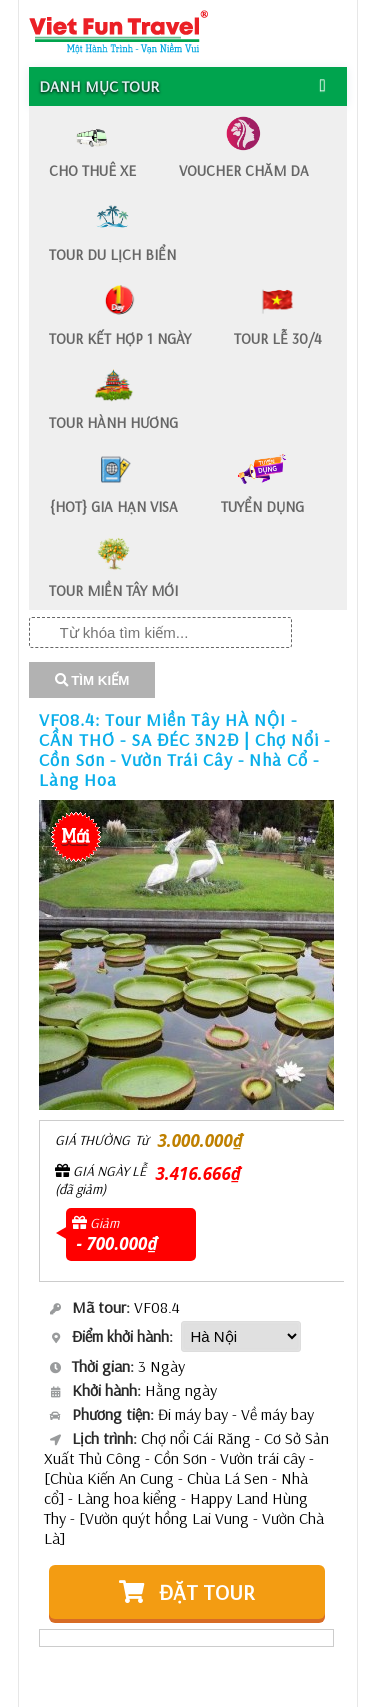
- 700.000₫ (117, 1243)
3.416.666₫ (198, 1173)
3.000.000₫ (200, 1140)
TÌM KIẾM (92, 680)
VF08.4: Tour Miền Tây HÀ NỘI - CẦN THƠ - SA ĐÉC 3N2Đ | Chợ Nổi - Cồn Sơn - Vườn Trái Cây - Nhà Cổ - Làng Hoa (184, 749)
